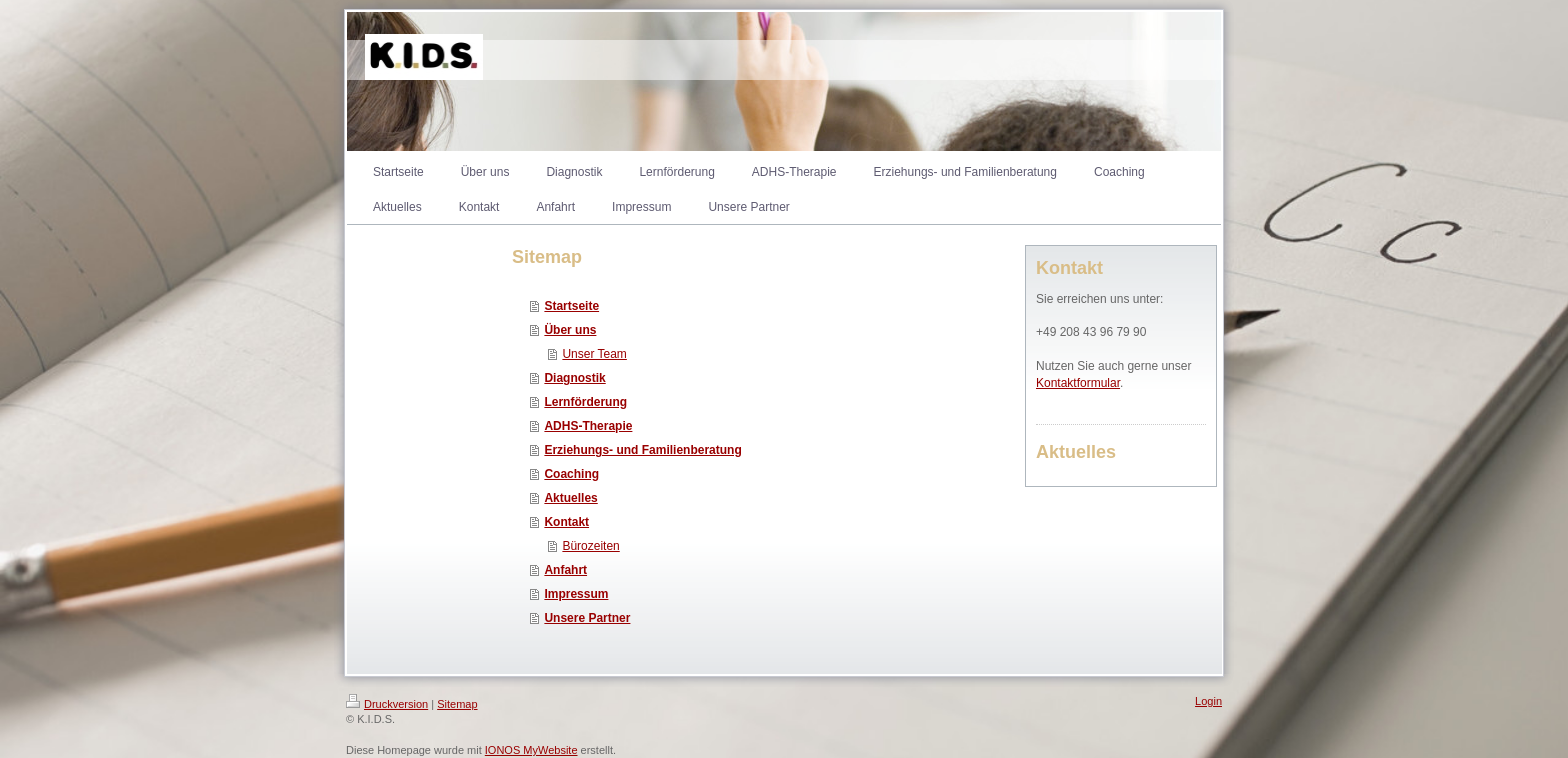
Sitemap (457, 704)
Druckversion (387, 704)
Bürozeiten (590, 546)
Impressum (576, 594)
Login (1208, 701)
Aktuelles (570, 498)
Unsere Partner (587, 618)
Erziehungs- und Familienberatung (642, 450)
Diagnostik (574, 378)
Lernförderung (585, 402)
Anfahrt (565, 570)
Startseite (571, 306)
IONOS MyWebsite (531, 750)
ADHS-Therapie (588, 426)
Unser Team (594, 354)
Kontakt (566, 522)
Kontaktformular (1078, 383)
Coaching (571, 474)
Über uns (570, 330)
